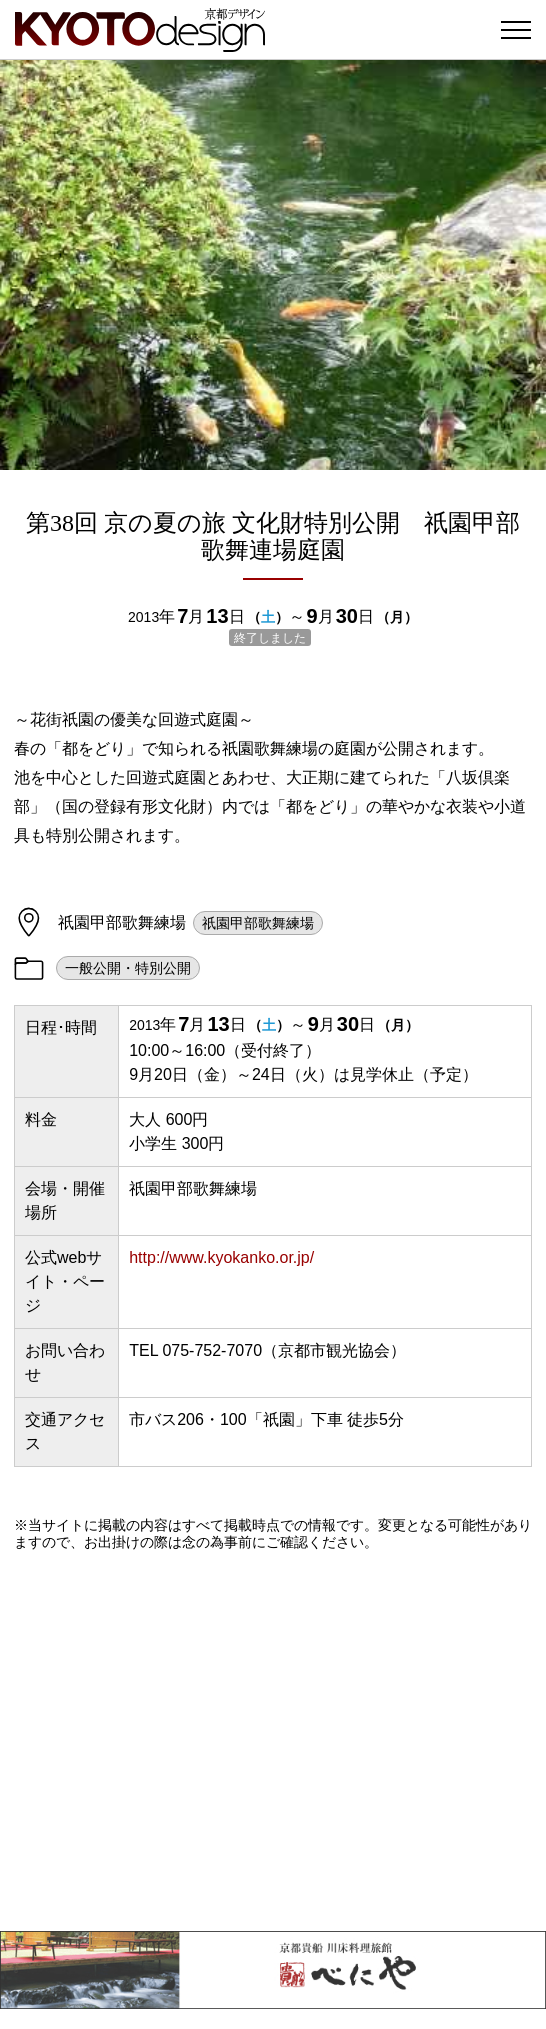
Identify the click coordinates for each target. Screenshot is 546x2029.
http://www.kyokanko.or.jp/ (221, 1257)
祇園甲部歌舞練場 (258, 923)
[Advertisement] (273, 1741)
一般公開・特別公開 (128, 968)
